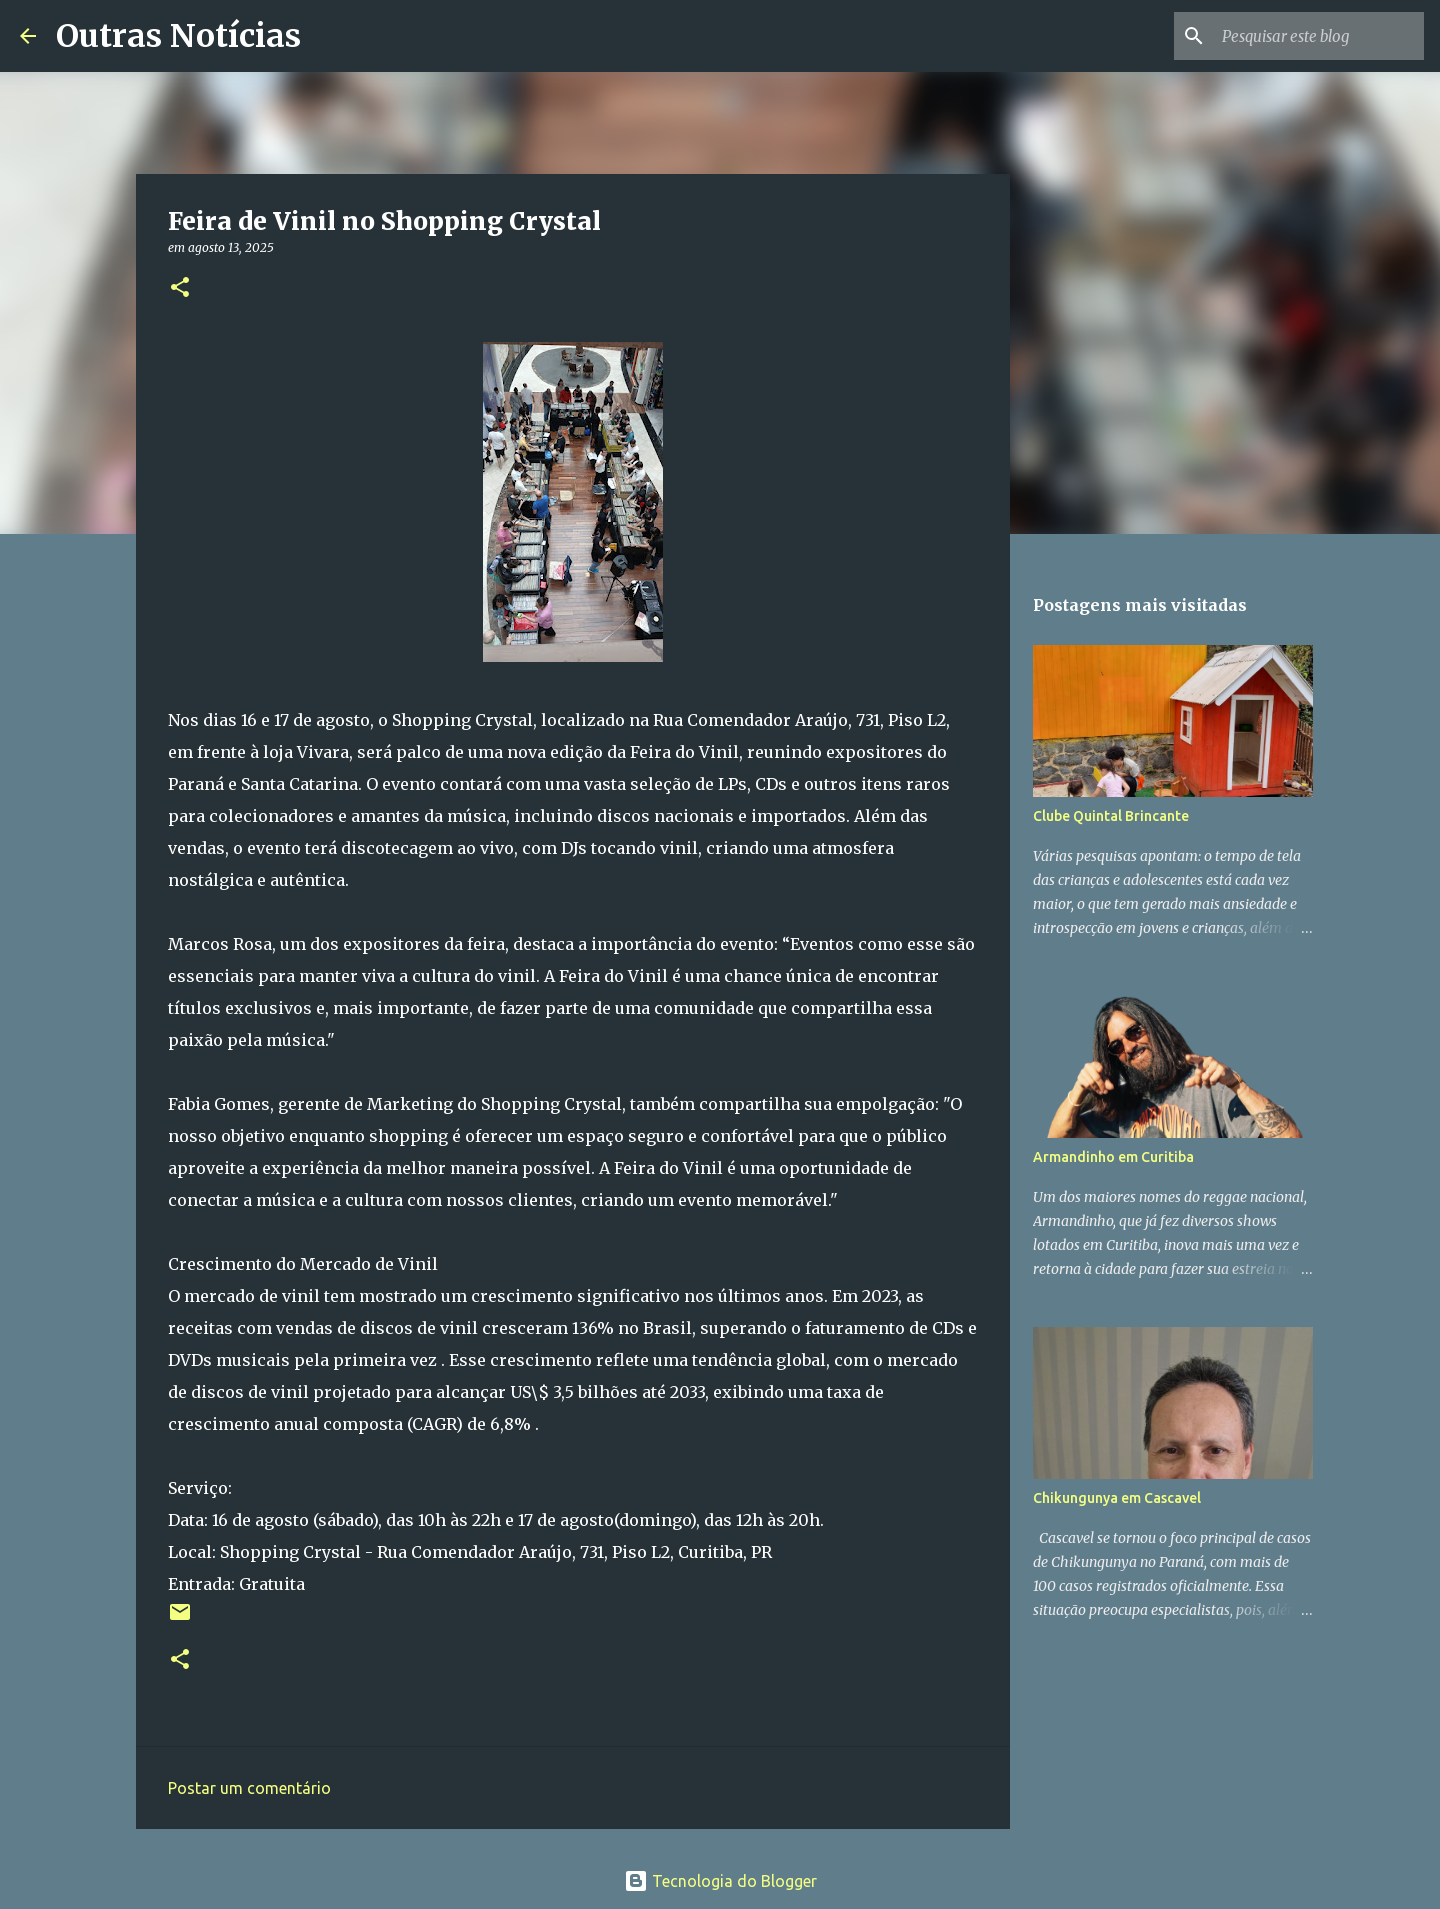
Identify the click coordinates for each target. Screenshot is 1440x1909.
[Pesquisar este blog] (1319, 36)
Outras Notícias (178, 36)
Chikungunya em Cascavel (1117, 1498)
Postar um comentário (249, 1788)
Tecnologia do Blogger (720, 1881)
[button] (180, 288)
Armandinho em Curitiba (1113, 1157)
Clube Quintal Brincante (1111, 816)
